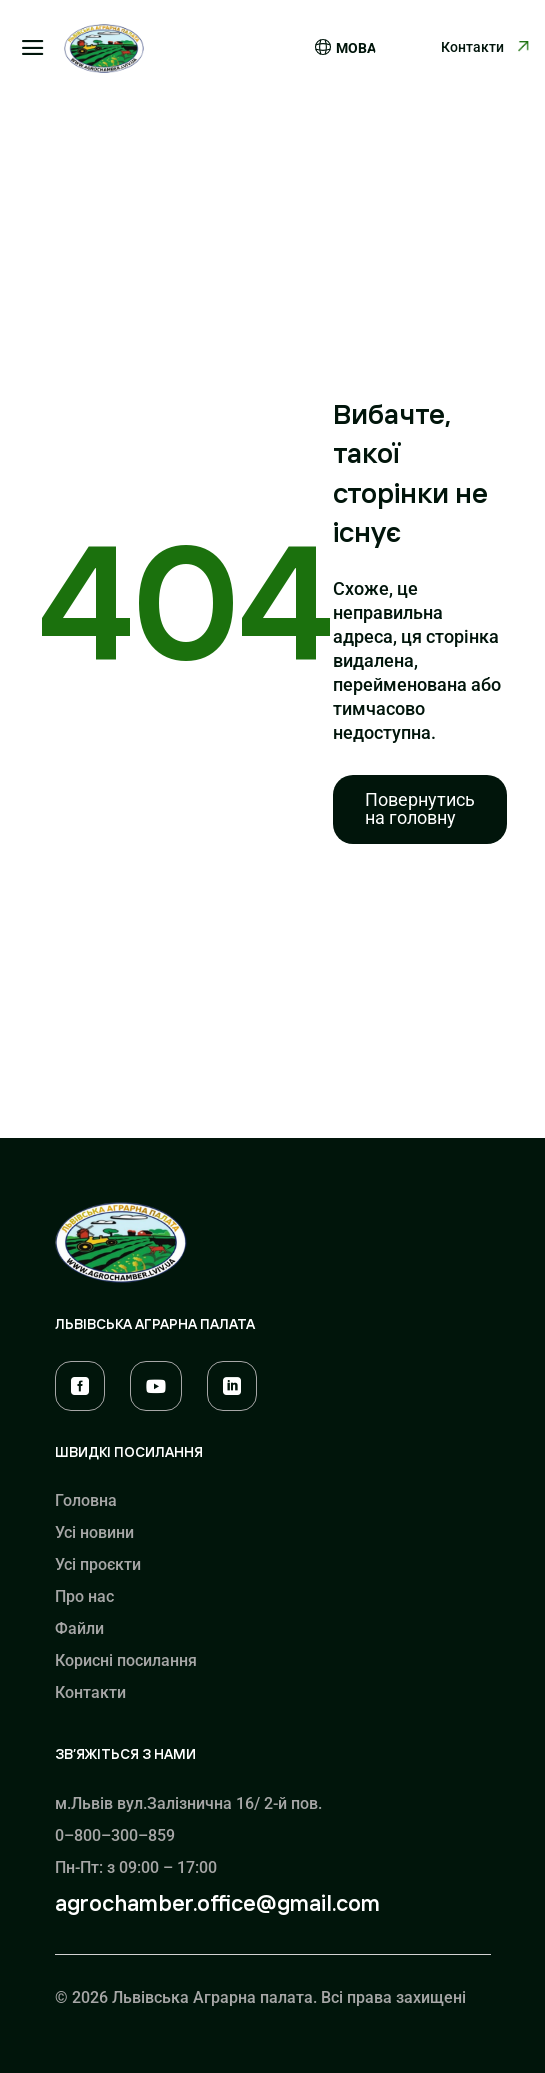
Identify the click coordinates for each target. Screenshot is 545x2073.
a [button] (33, 49)
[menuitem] (420, 809)
